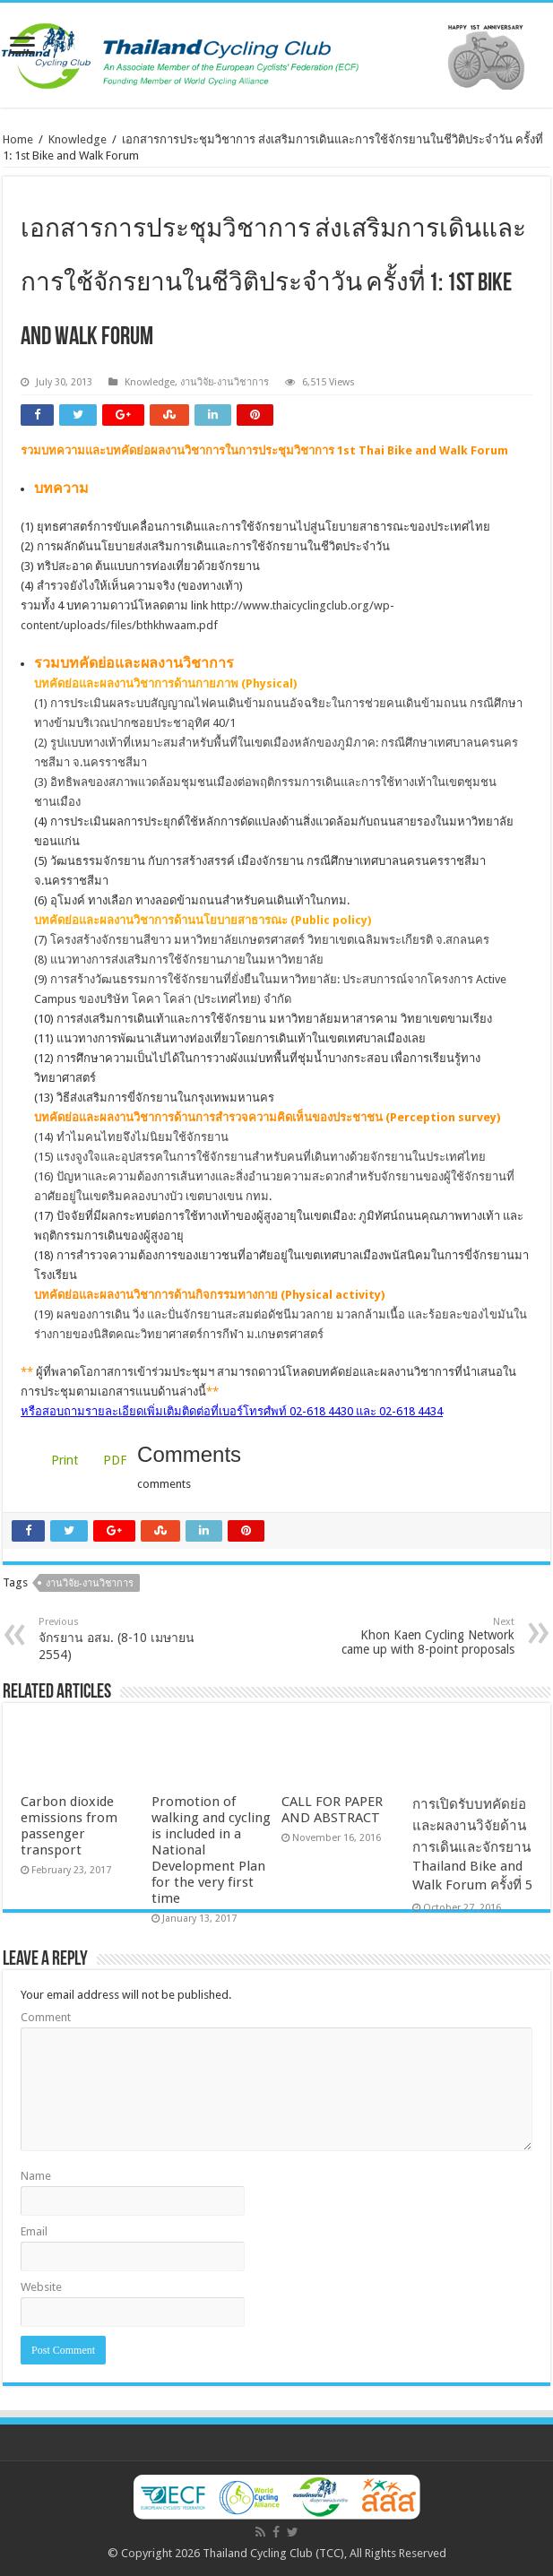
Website (41, 2287)
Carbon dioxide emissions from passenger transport (69, 1826)
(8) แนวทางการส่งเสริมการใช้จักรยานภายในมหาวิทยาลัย (179, 959)
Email (34, 2231)
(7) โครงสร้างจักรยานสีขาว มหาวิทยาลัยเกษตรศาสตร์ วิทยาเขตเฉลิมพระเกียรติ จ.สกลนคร (261, 940)
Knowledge (77, 139)
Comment (46, 2017)
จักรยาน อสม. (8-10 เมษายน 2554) (130, 1639)
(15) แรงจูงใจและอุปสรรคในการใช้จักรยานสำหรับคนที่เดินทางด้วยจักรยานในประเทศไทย (260, 1156)
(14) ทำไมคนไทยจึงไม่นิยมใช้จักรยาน (131, 1137)
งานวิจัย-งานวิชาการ (224, 382)
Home (18, 139)
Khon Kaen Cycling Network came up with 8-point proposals (422, 1636)
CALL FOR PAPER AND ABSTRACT (332, 1810)
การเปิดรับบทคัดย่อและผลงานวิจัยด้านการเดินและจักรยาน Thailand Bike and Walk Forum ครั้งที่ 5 (472, 1844)
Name (36, 2176)
